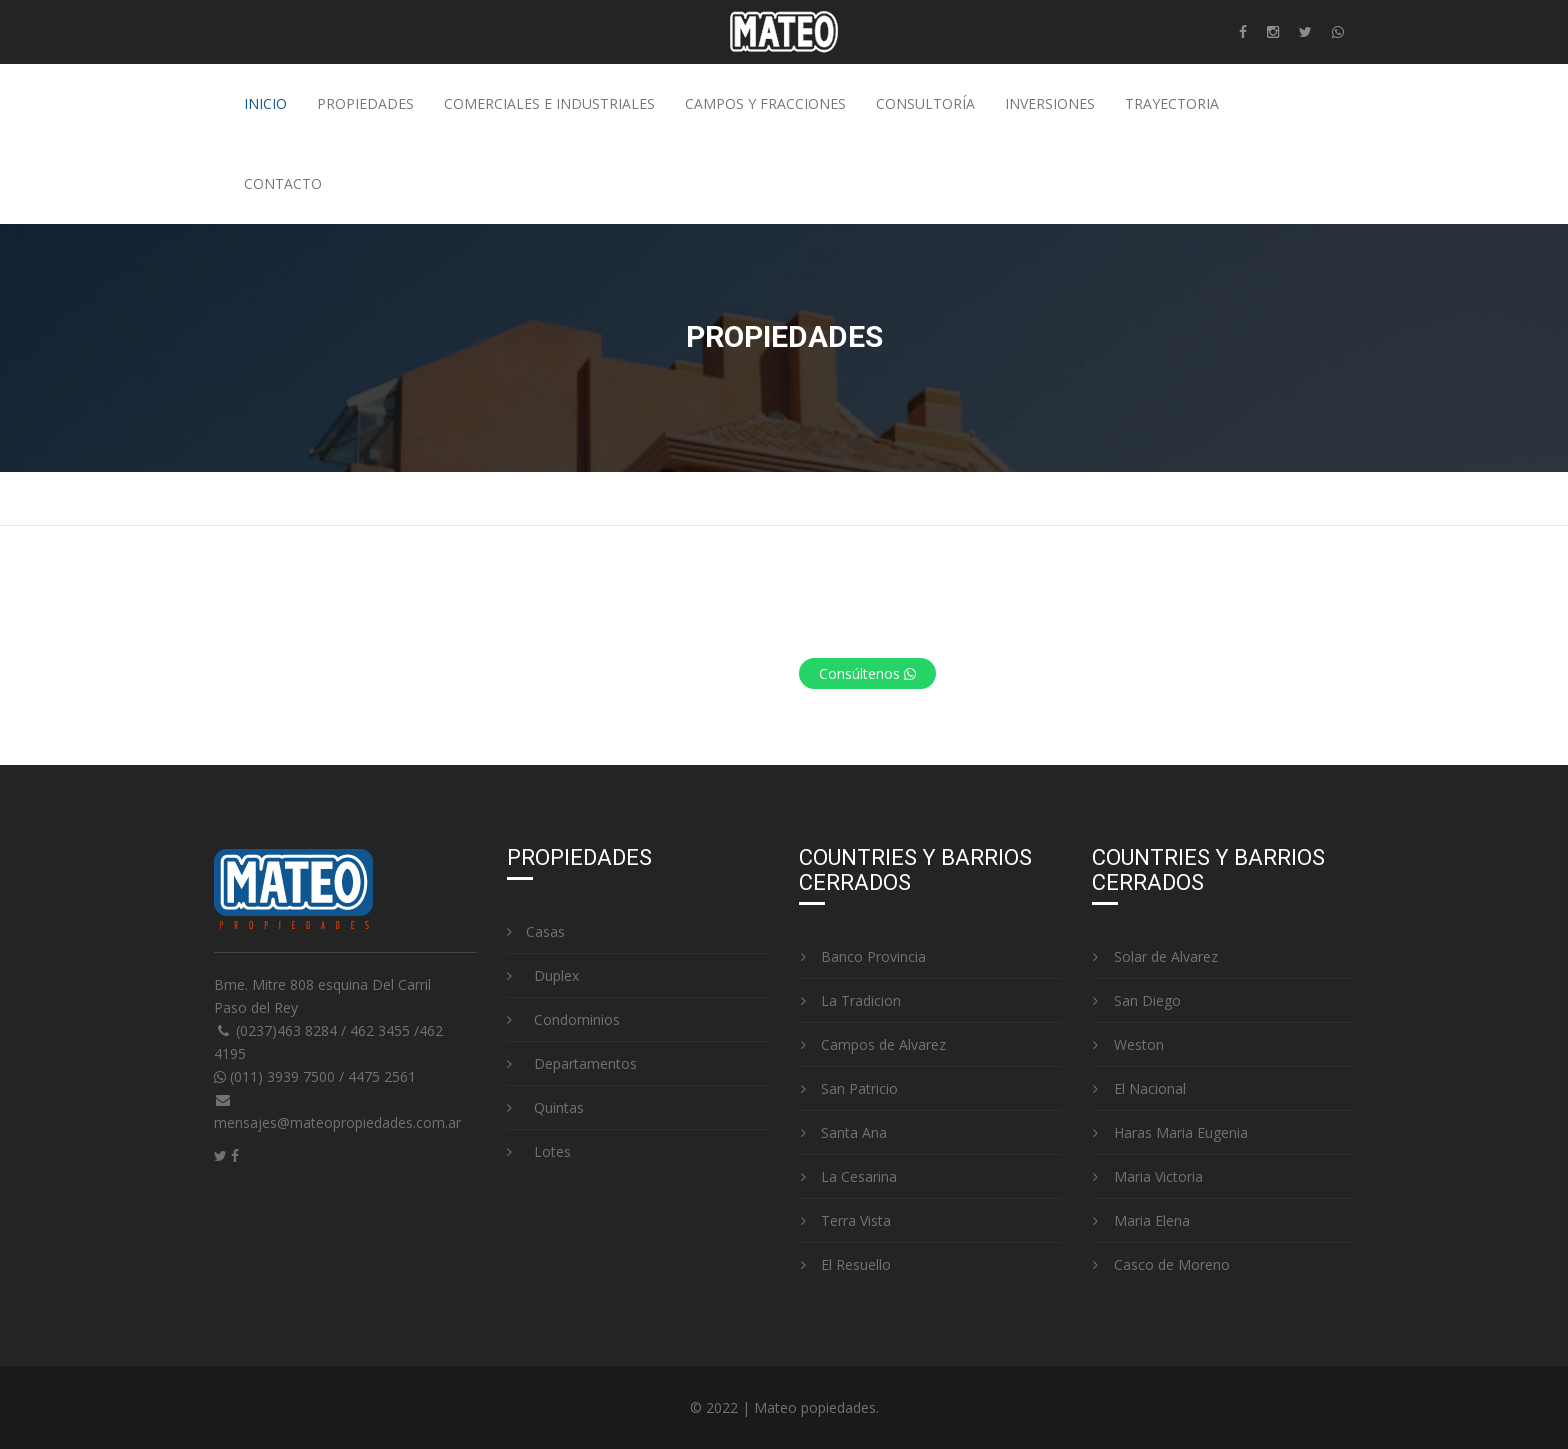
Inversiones (1050, 103)
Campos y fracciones (765, 103)
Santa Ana (843, 1132)
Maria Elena (1141, 1220)
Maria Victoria (1147, 1176)
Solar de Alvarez (1155, 956)
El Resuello (845, 1264)
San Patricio (848, 1088)
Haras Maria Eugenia (1170, 1132)
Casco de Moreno (1161, 1264)
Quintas (545, 1107)
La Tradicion (850, 1000)
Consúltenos (867, 673)
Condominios (563, 1019)
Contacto (283, 183)
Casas (536, 931)
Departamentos (572, 1063)
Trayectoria (1172, 103)
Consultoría (925, 103)
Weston (1128, 1044)
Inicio (265, 103)
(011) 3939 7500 (276, 1076)
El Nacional (1139, 1088)
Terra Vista (845, 1220)
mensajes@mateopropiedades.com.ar (337, 1122)
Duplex (543, 975)
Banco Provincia (862, 956)
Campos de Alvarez (872, 1044)
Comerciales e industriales (549, 103)
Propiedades (365, 103)
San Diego (1136, 1000)
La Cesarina (848, 1176)
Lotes (539, 1151)
